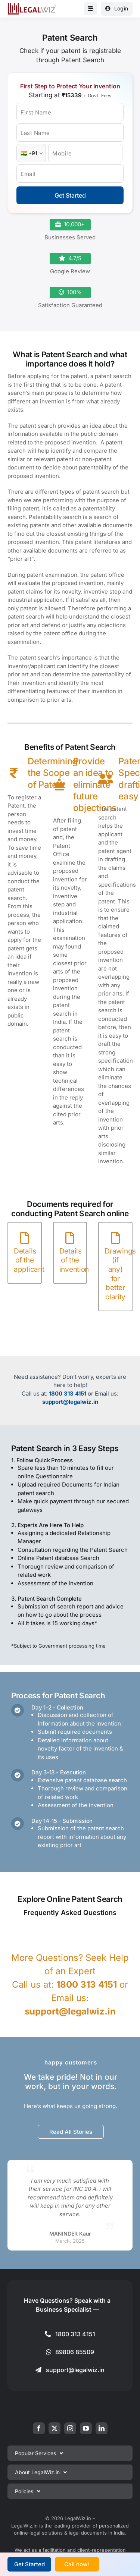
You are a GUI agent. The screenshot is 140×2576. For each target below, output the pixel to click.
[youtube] (86, 2428)
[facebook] (39, 2428)
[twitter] (54, 2428)
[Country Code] (31, 153)
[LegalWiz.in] (32, 5)
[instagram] (70, 2428)
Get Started (70, 195)
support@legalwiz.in (70, 1401)
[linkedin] (102, 2428)
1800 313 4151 (67, 1393)
